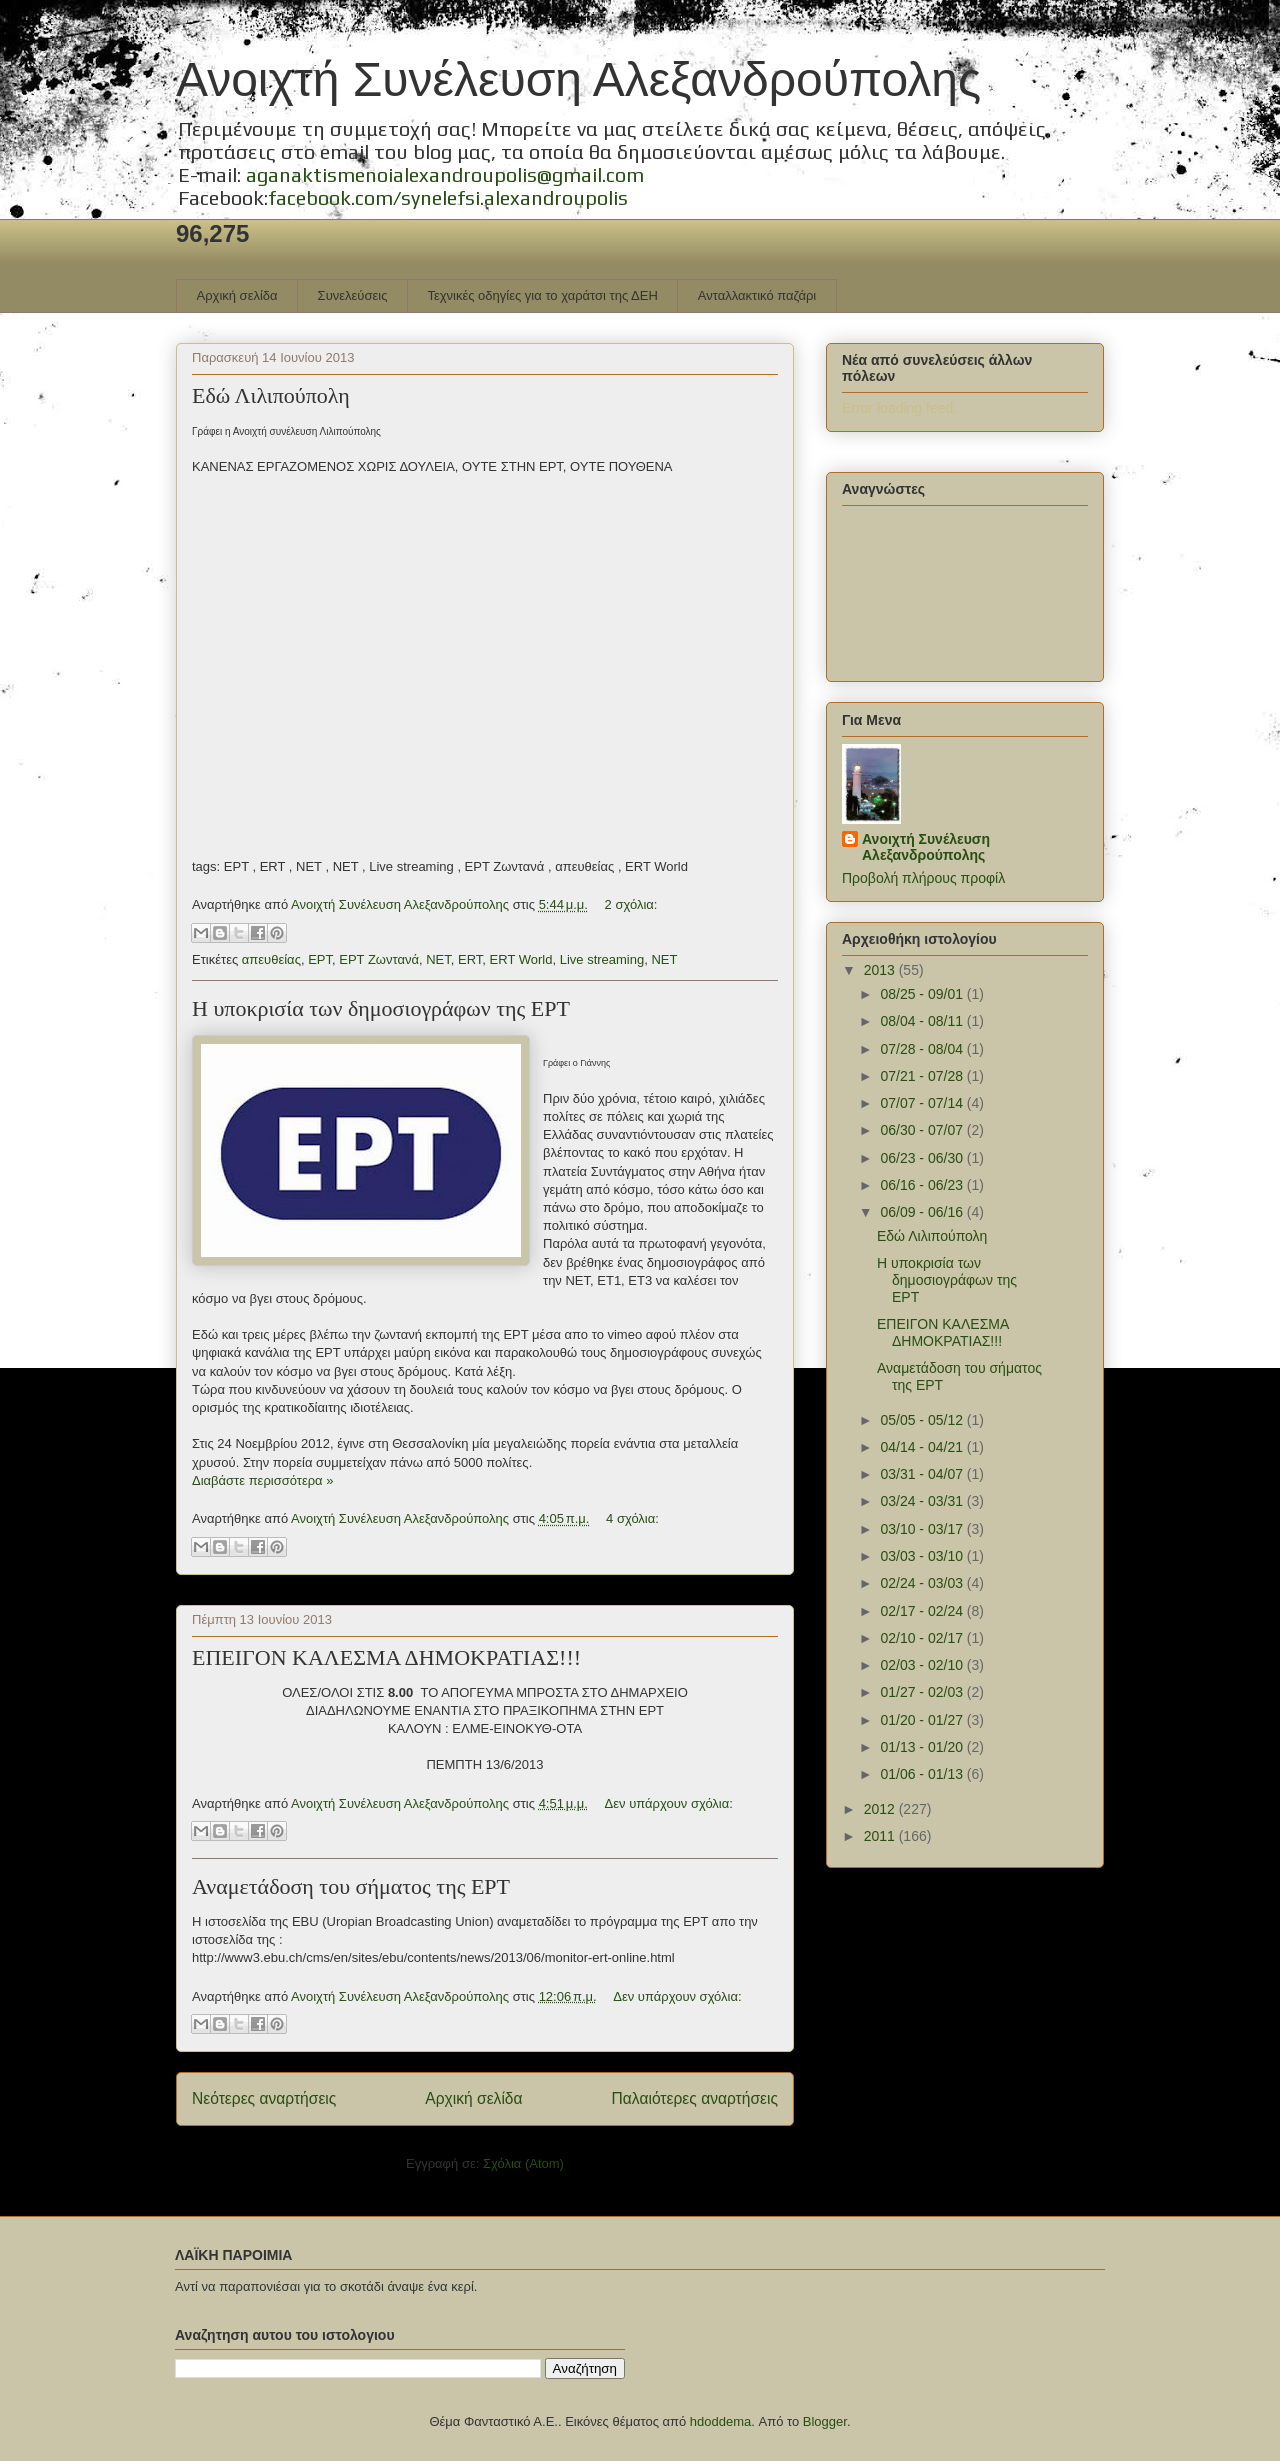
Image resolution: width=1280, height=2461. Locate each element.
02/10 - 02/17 (923, 1638)
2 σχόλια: (631, 904)
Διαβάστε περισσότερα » (262, 1480)
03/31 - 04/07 (923, 1474)
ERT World (521, 959)
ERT (470, 959)
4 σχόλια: (632, 1518)
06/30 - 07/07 (923, 1130)
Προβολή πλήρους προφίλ (923, 878)
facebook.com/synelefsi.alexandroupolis (448, 197)
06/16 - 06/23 (923, 1185)
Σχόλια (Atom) (523, 2163)
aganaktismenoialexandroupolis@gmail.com (445, 174)
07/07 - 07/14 (923, 1103)
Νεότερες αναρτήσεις (264, 2098)
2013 (881, 970)
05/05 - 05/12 (923, 1420)
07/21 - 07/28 (923, 1076)
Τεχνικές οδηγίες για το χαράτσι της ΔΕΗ (542, 295)
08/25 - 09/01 (923, 994)
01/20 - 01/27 (923, 1720)
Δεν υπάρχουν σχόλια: (669, 1803)
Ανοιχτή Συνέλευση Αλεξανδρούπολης (578, 79)
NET (664, 959)
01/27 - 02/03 (923, 1692)
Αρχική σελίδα (237, 295)
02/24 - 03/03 (923, 1583)
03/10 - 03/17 (923, 1529)
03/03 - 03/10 (923, 1556)
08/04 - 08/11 (923, 1021)
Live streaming (602, 959)
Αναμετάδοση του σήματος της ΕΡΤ (351, 1886)
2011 (881, 1836)
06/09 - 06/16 (923, 1212)
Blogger (825, 2421)
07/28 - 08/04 (923, 1049)
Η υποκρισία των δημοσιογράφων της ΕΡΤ (381, 1008)
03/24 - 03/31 (923, 1501)
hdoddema (720, 2421)
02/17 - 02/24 (923, 1611)
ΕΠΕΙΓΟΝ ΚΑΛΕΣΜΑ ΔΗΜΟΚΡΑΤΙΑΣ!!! (386, 1657)
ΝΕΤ (438, 959)
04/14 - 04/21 (923, 1447)
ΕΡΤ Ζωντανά (379, 959)
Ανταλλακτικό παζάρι (757, 295)
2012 (881, 1809)
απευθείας (271, 959)
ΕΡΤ (320, 959)
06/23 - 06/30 (923, 1158)
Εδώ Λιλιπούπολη (271, 395)
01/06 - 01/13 (923, 1774)
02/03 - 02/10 (923, 1665)
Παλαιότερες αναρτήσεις (695, 2098)
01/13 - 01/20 (923, 1747)
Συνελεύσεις (353, 295)
